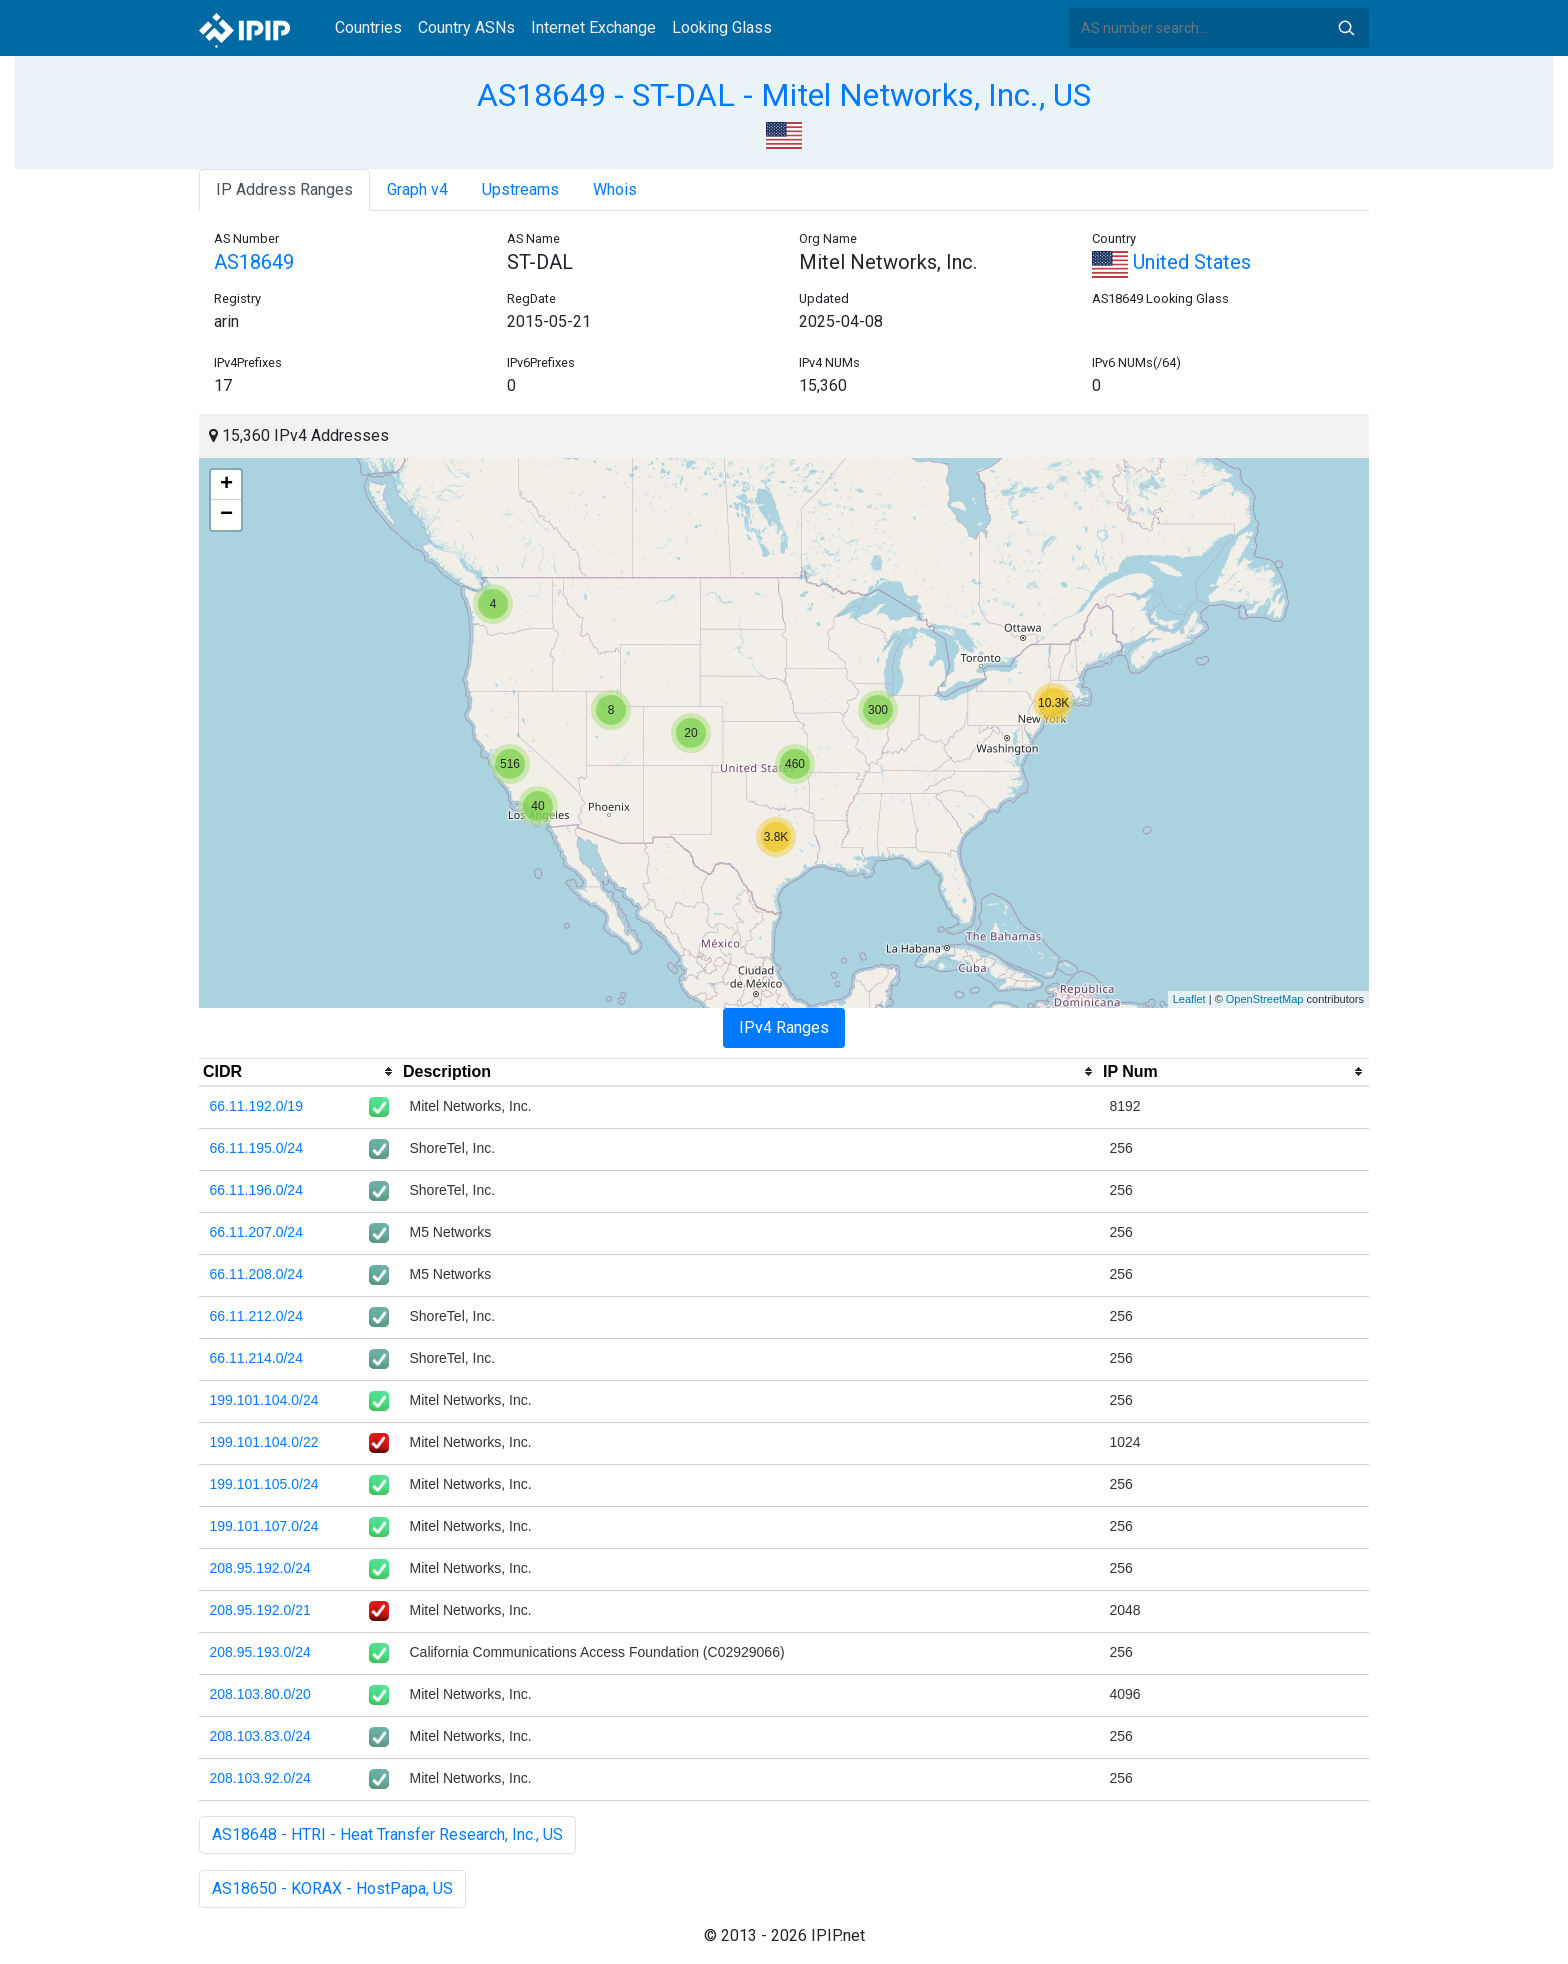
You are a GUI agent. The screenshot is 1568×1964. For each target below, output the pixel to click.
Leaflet (1189, 999)
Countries (368, 27)
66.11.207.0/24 (256, 1232)
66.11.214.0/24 (256, 1358)
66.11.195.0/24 (256, 1148)
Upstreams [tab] (520, 189)
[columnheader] (299, 1072)
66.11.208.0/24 (256, 1274)
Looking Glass (722, 27)
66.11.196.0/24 (256, 1190)
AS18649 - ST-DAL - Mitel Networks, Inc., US (784, 95)
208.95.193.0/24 (260, 1652)
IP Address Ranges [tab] (284, 189)
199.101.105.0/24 (264, 1484)
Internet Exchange (593, 27)
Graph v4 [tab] (417, 189)
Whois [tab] (615, 189)
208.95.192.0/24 (260, 1568)
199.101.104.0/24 (264, 1400)
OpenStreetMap (1265, 999)
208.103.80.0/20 (260, 1694)
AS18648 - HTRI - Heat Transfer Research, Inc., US (387, 1834)
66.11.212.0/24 (256, 1316)
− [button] (226, 515)
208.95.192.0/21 (260, 1610)
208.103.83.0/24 (260, 1736)
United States (1171, 262)
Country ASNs (466, 27)
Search (1346, 28)
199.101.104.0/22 (264, 1442)
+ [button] (226, 485)
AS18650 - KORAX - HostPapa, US (332, 1888)
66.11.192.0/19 (256, 1106)
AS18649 (254, 262)
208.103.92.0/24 (260, 1778)
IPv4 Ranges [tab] (784, 1027)
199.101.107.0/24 (264, 1526)
